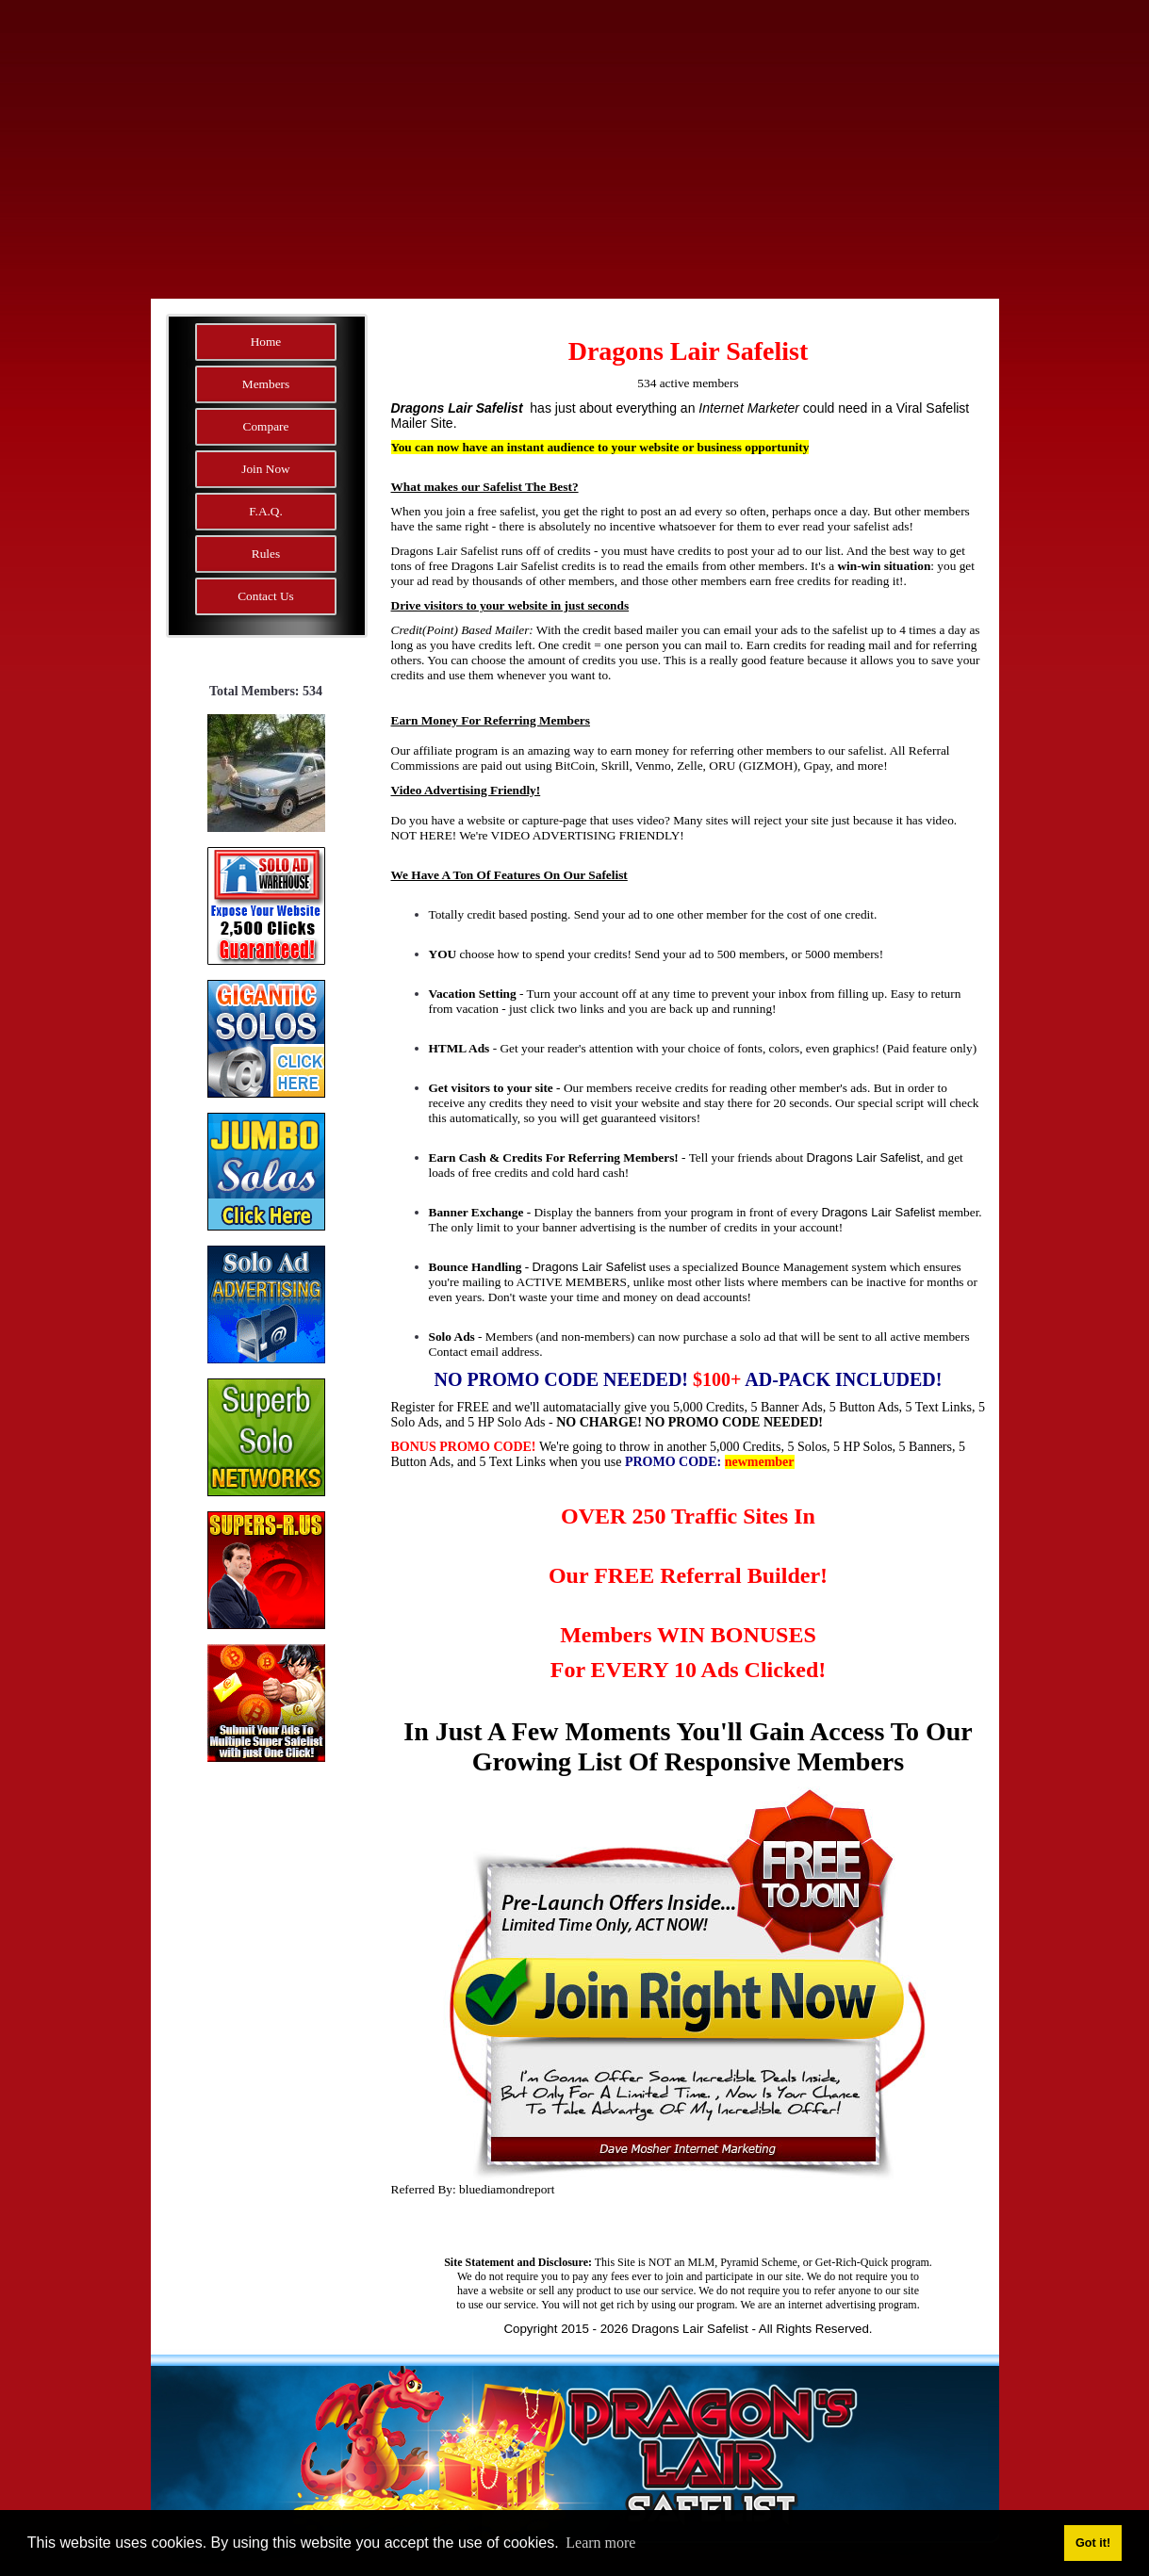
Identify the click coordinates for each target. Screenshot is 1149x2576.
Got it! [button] (1092, 2543)
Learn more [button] (600, 2543)
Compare (266, 426)
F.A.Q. (266, 511)
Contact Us (266, 596)
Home (266, 341)
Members (265, 384)
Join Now (265, 469)
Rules (266, 553)
